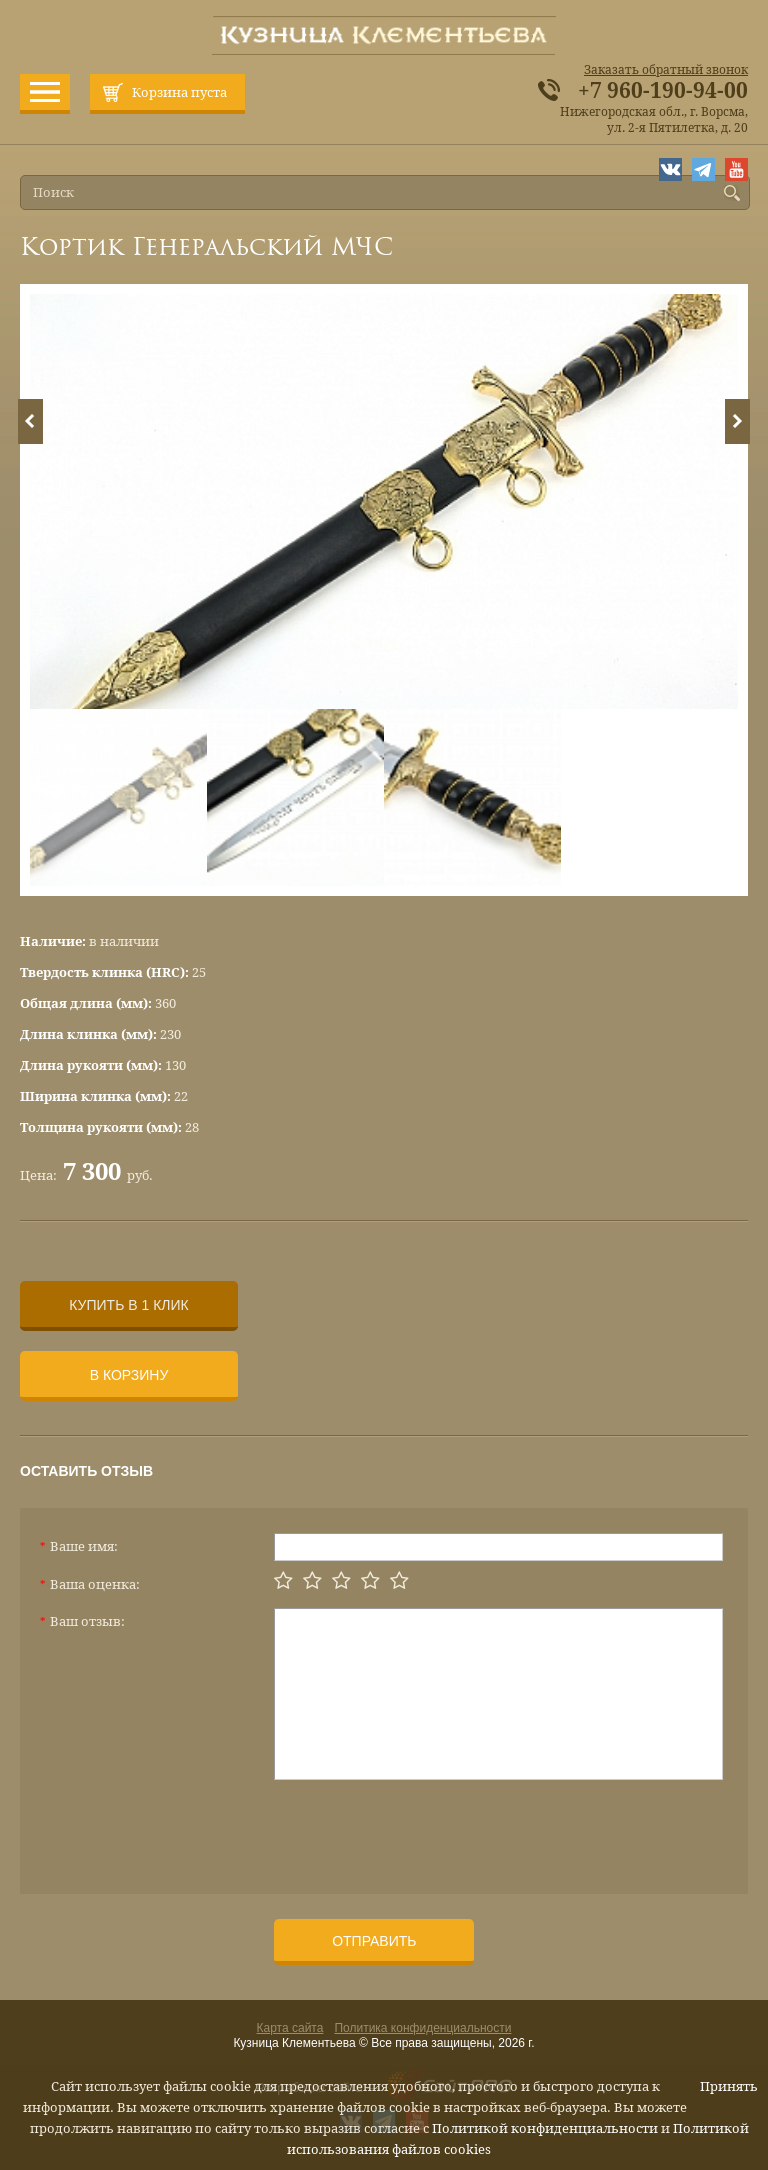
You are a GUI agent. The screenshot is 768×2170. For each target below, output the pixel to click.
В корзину (129, 1375)
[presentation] (426, 1829)
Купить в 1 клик (128, 1305)
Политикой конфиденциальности (545, 2128)
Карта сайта (290, 2028)
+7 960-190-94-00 (663, 91)
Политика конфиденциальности (422, 2028)
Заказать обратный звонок (666, 70)
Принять (729, 2086)
